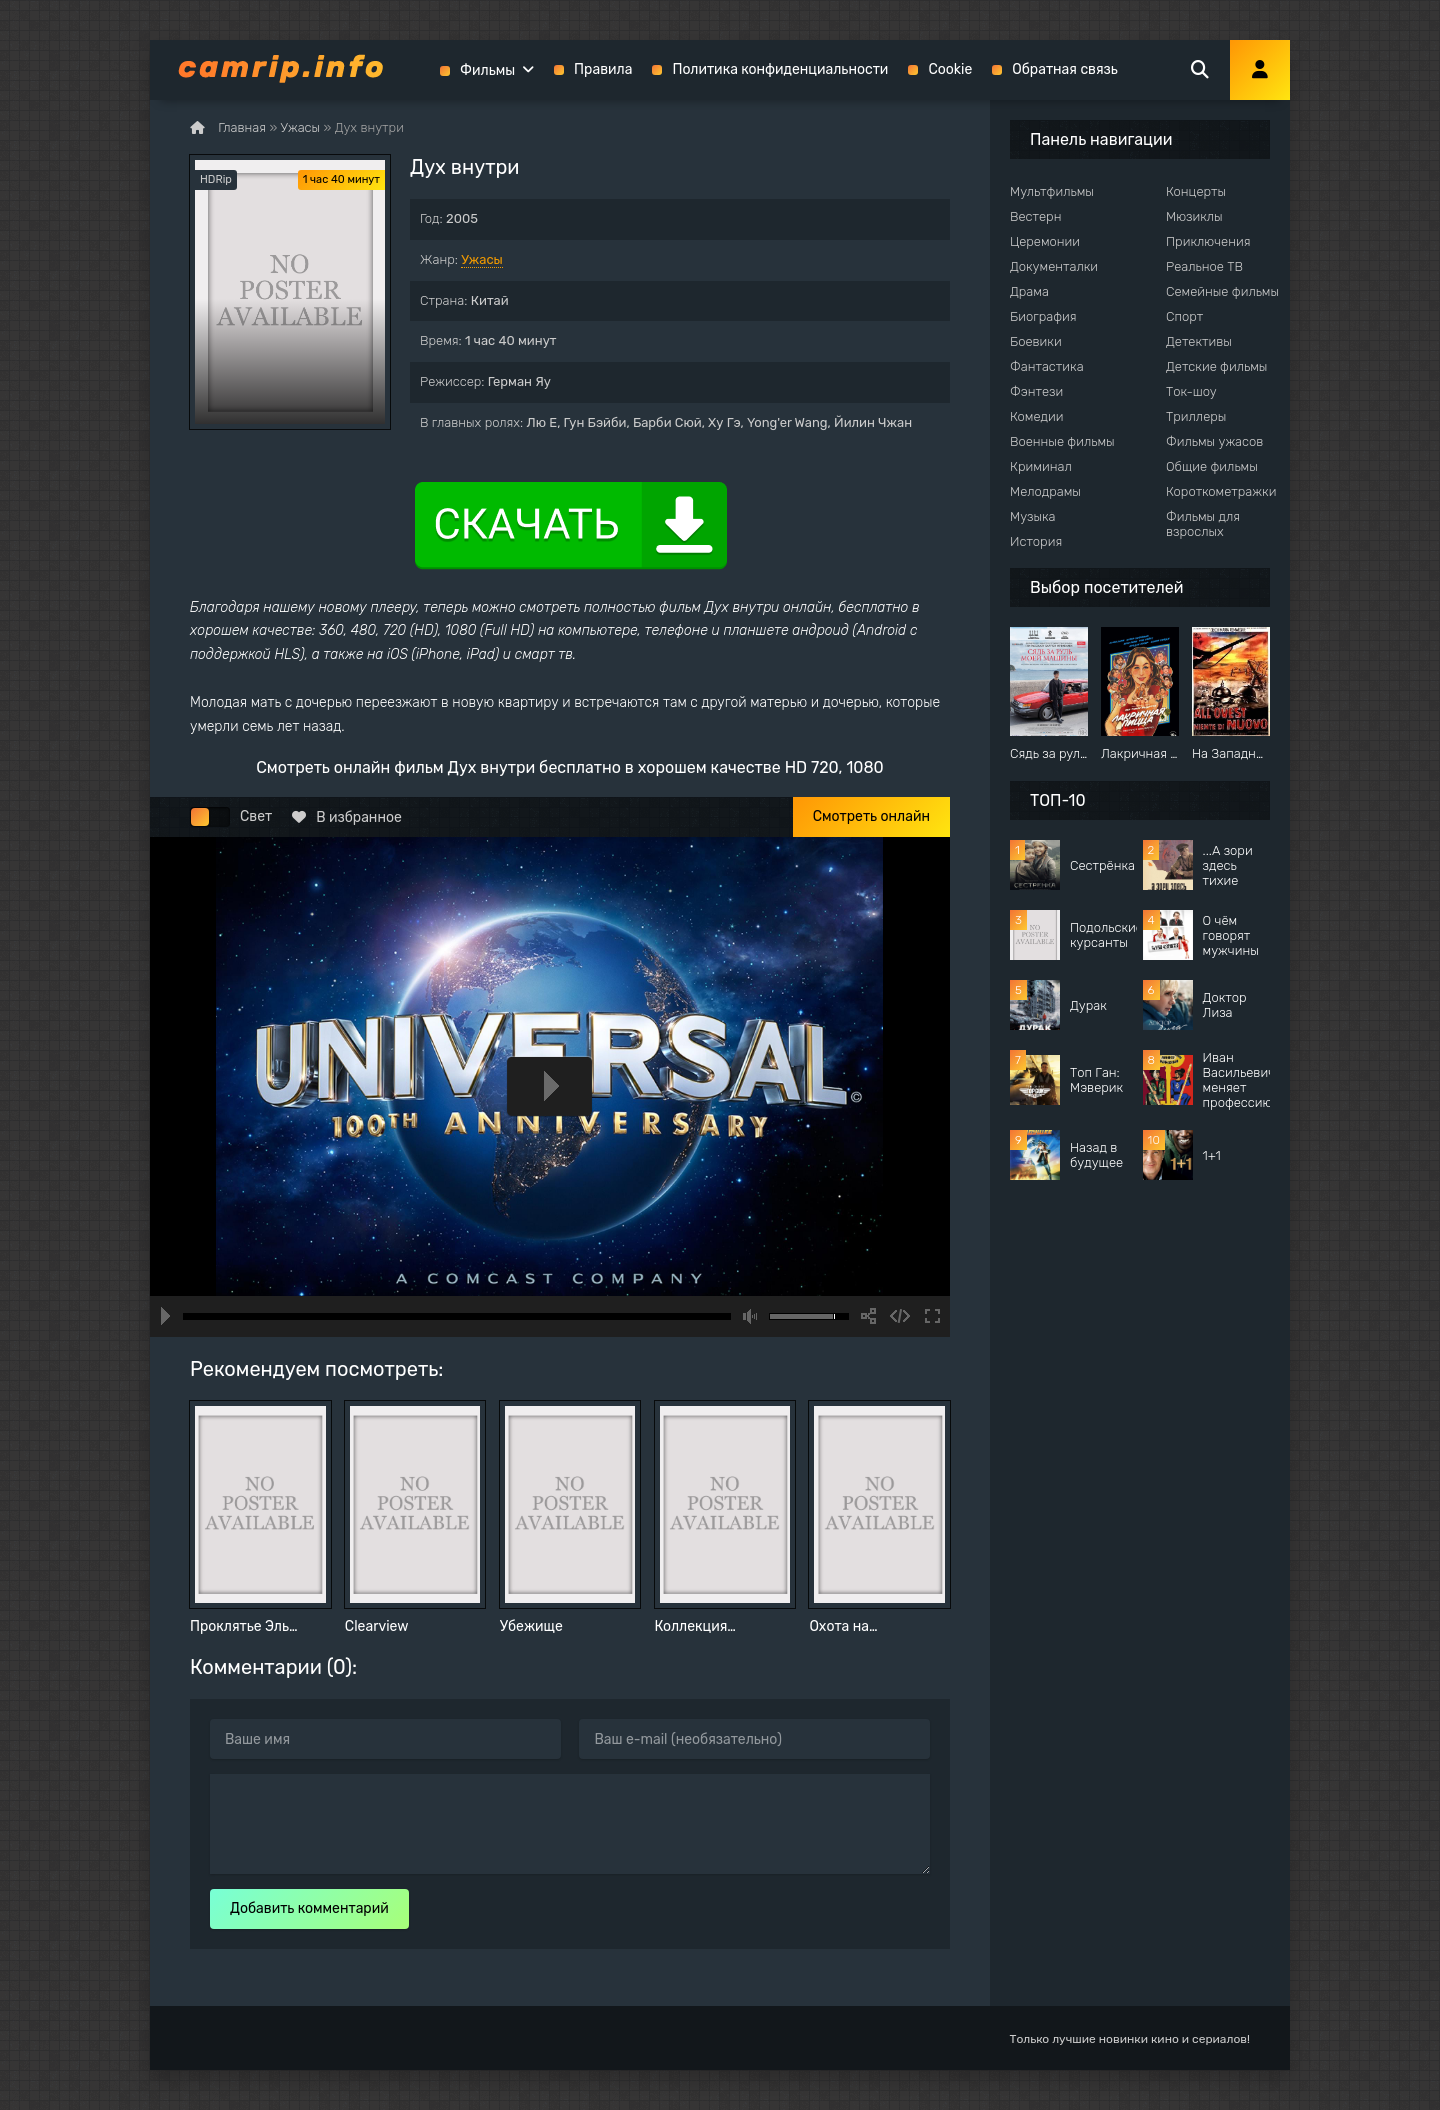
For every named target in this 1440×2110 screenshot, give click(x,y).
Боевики (1036, 341)
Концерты (1196, 191)
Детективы (1199, 341)
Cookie (950, 69)
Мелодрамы (1045, 491)
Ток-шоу (1191, 391)
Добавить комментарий (309, 1908)
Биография (1043, 316)
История (1036, 541)
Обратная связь (1065, 69)
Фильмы (487, 70)
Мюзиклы (1194, 216)
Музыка (1033, 516)
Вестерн (1035, 216)
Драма (1029, 291)
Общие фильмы (1212, 466)
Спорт (1184, 316)
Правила (603, 69)
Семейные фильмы (1222, 291)
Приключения (1208, 241)
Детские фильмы (1216, 366)
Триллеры (1196, 416)
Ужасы (482, 259)
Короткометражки (1221, 491)
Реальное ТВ (1204, 266)
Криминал (1041, 466)
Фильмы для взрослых (1203, 524)
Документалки (1054, 266)
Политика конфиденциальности (780, 69)
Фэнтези (1036, 391)
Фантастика (1047, 366)
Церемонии (1045, 241)
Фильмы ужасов (1214, 441)
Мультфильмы (1052, 191)
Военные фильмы (1062, 441)
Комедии (1037, 416)
